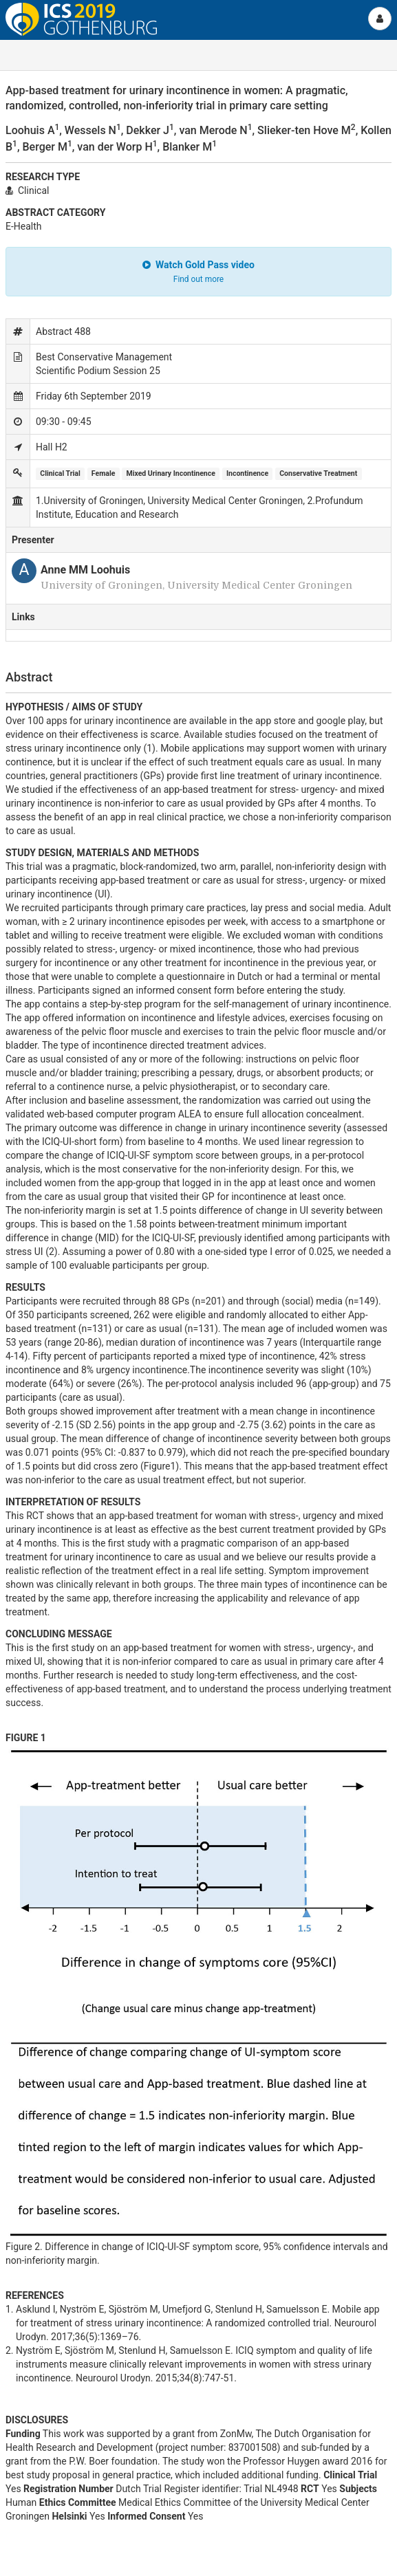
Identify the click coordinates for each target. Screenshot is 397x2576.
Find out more (198, 279)
